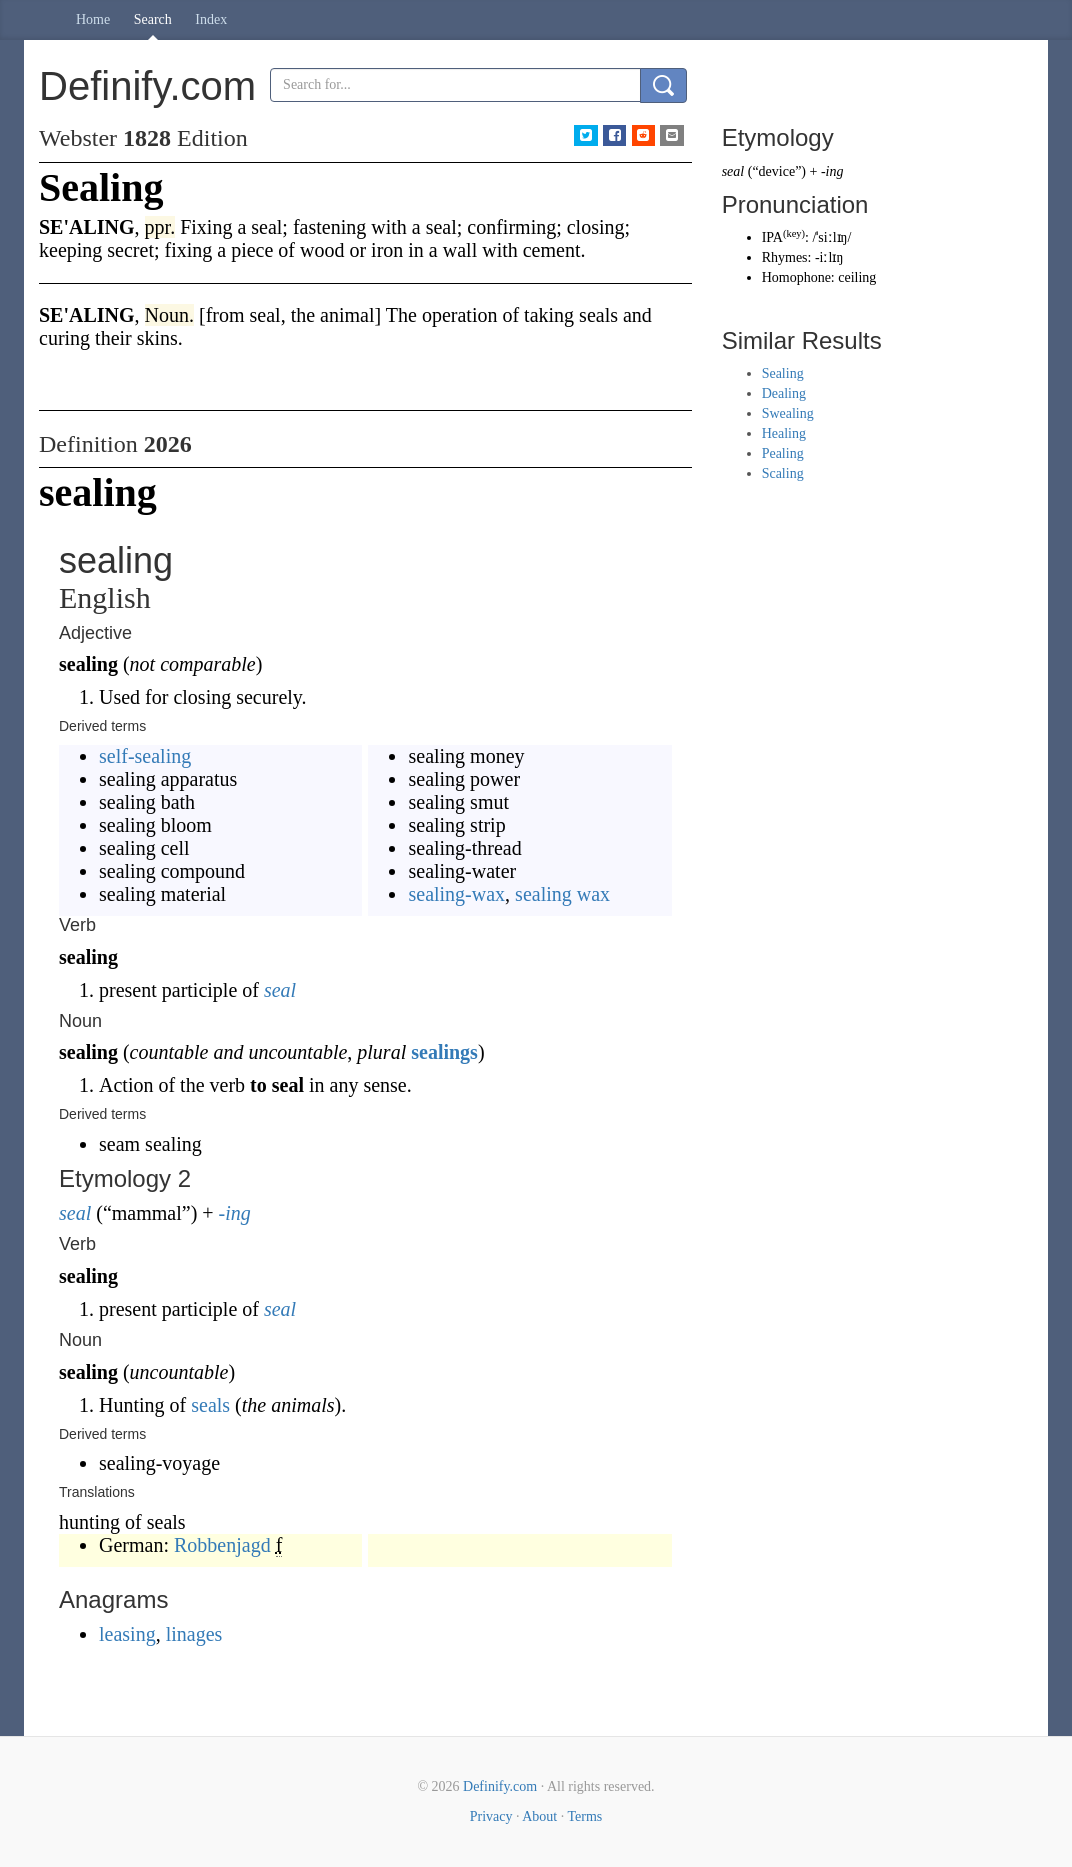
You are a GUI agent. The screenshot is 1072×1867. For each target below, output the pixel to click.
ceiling (857, 277)
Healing (784, 433)
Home (93, 19)
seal (280, 990)
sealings (444, 1052)
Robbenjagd (222, 1545)
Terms (584, 1816)
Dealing (784, 393)
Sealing (783, 373)
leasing (127, 1634)
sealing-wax (456, 894)
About (539, 1816)
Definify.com (500, 1786)
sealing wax (562, 894)
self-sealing (145, 756)
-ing (235, 1213)
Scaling (783, 473)
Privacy (491, 1816)
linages (194, 1634)
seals (210, 1405)
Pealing (783, 453)
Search (153, 19)
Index (211, 19)
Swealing (788, 413)
